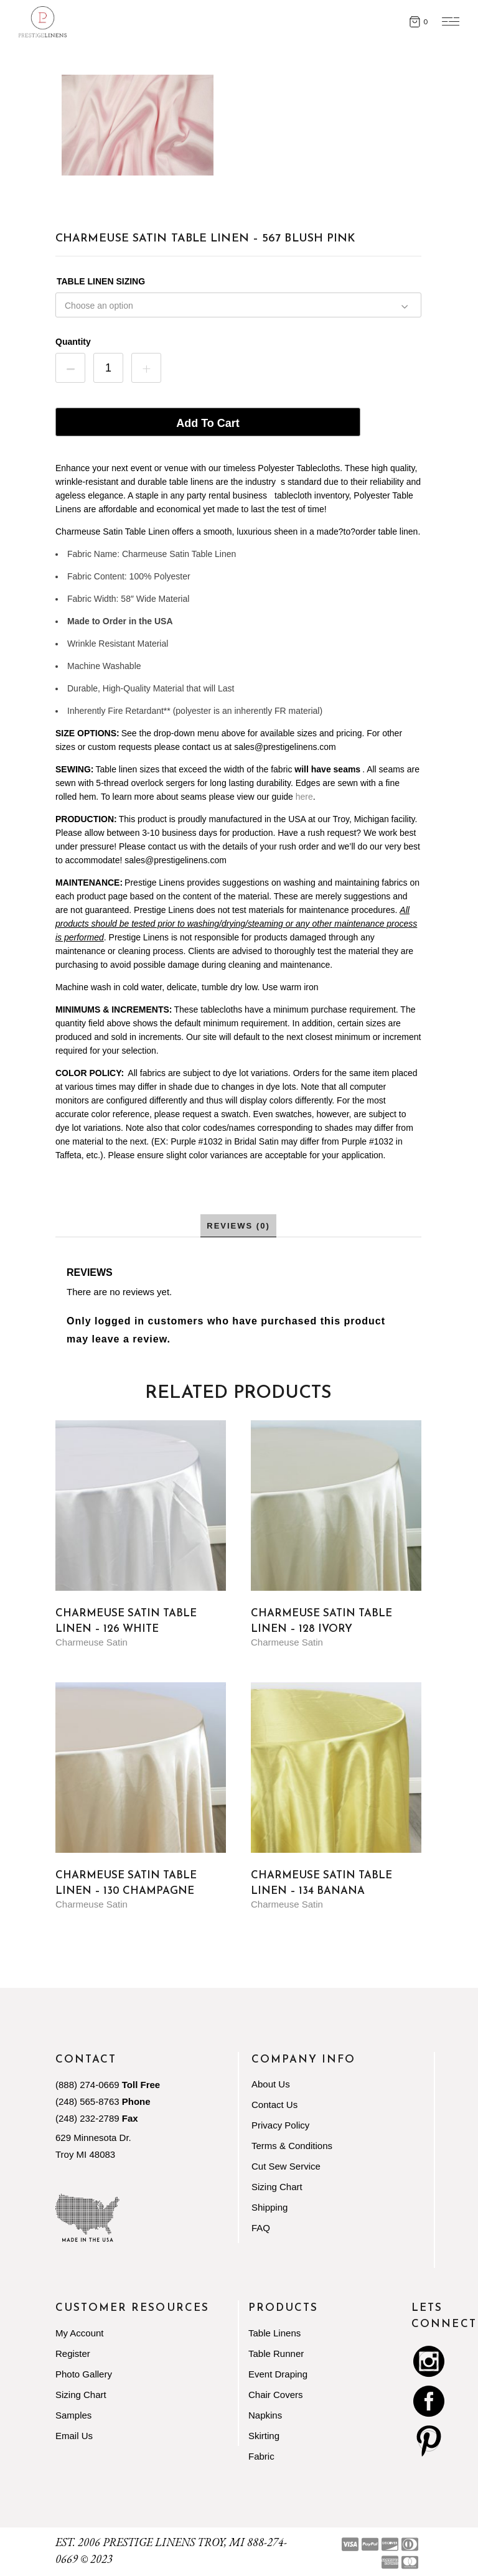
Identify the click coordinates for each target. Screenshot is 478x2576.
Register (72, 2353)
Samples (73, 2415)
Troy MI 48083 (85, 2154)
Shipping (269, 2207)
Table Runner (276, 2353)
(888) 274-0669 (87, 2084)
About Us (270, 2084)
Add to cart (208, 423)
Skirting (263, 2435)
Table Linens (274, 2333)
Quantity (73, 342)
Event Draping (277, 2374)
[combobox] (238, 303)
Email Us (74, 2435)
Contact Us (274, 2104)
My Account (79, 2333)
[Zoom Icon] (137, 125)
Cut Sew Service (286, 2166)
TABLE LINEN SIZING (101, 281)
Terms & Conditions (291, 2145)
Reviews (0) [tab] (238, 1225)
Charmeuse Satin (91, 1642)
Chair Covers (275, 2394)
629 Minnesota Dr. (93, 2137)
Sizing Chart (276, 2186)
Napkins (265, 2415)
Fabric (261, 2456)
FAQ (260, 2227)
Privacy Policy (280, 2125)
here (304, 797)
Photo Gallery (83, 2374)
